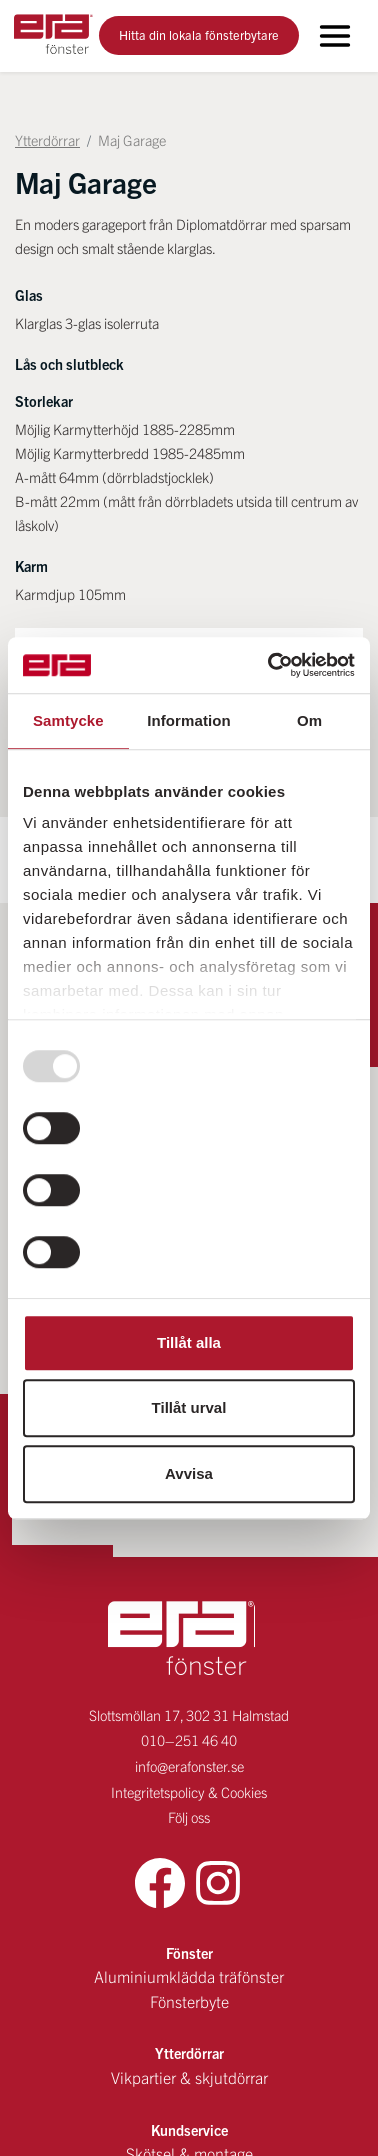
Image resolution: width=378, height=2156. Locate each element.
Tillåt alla (189, 1342)
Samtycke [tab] (68, 720)
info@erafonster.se (189, 1679)
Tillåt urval (189, 1407)
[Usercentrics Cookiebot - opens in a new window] (270, 665)
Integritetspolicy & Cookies (189, 1705)
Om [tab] (309, 720)
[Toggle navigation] (335, 35)
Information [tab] (189, 720)
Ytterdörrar (47, 140)
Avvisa (189, 1473)
